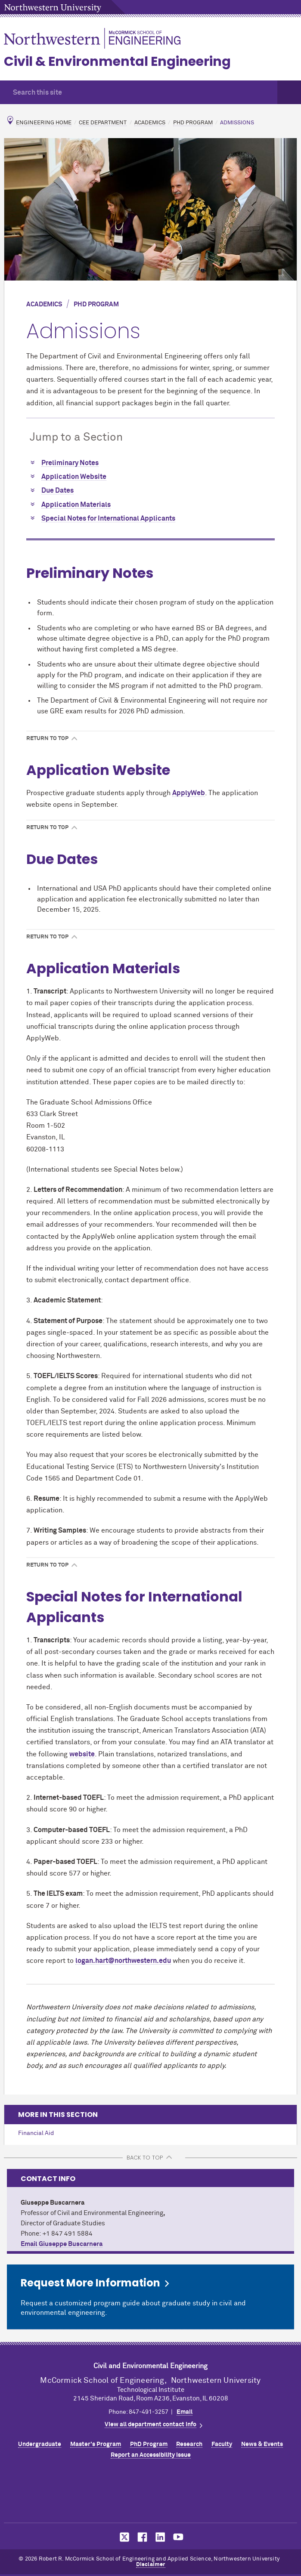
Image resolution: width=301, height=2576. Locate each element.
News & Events (262, 2444)
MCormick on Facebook (141, 2537)
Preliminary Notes (70, 463)
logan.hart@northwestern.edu (123, 1960)
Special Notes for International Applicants (108, 518)
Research (189, 2444)
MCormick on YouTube (178, 2537)
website (82, 1754)
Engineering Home (43, 123)
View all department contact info (150, 2425)
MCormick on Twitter (122, 2537)
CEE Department (103, 123)
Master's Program (95, 2444)
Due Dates (57, 490)
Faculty (221, 2444)
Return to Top (47, 738)
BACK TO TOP (145, 2157)
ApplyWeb (188, 793)
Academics (149, 123)
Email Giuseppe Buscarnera (61, 2244)
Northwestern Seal (151, 2493)
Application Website (73, 476)
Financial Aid (36, 2133)
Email (184, 2412)
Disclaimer (150, 2564)
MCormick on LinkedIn (159, 2537)
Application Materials (76, 504)
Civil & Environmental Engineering (117, 61)
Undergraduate (39, 2444)
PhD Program (193, 123)
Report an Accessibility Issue (151, 2455)
